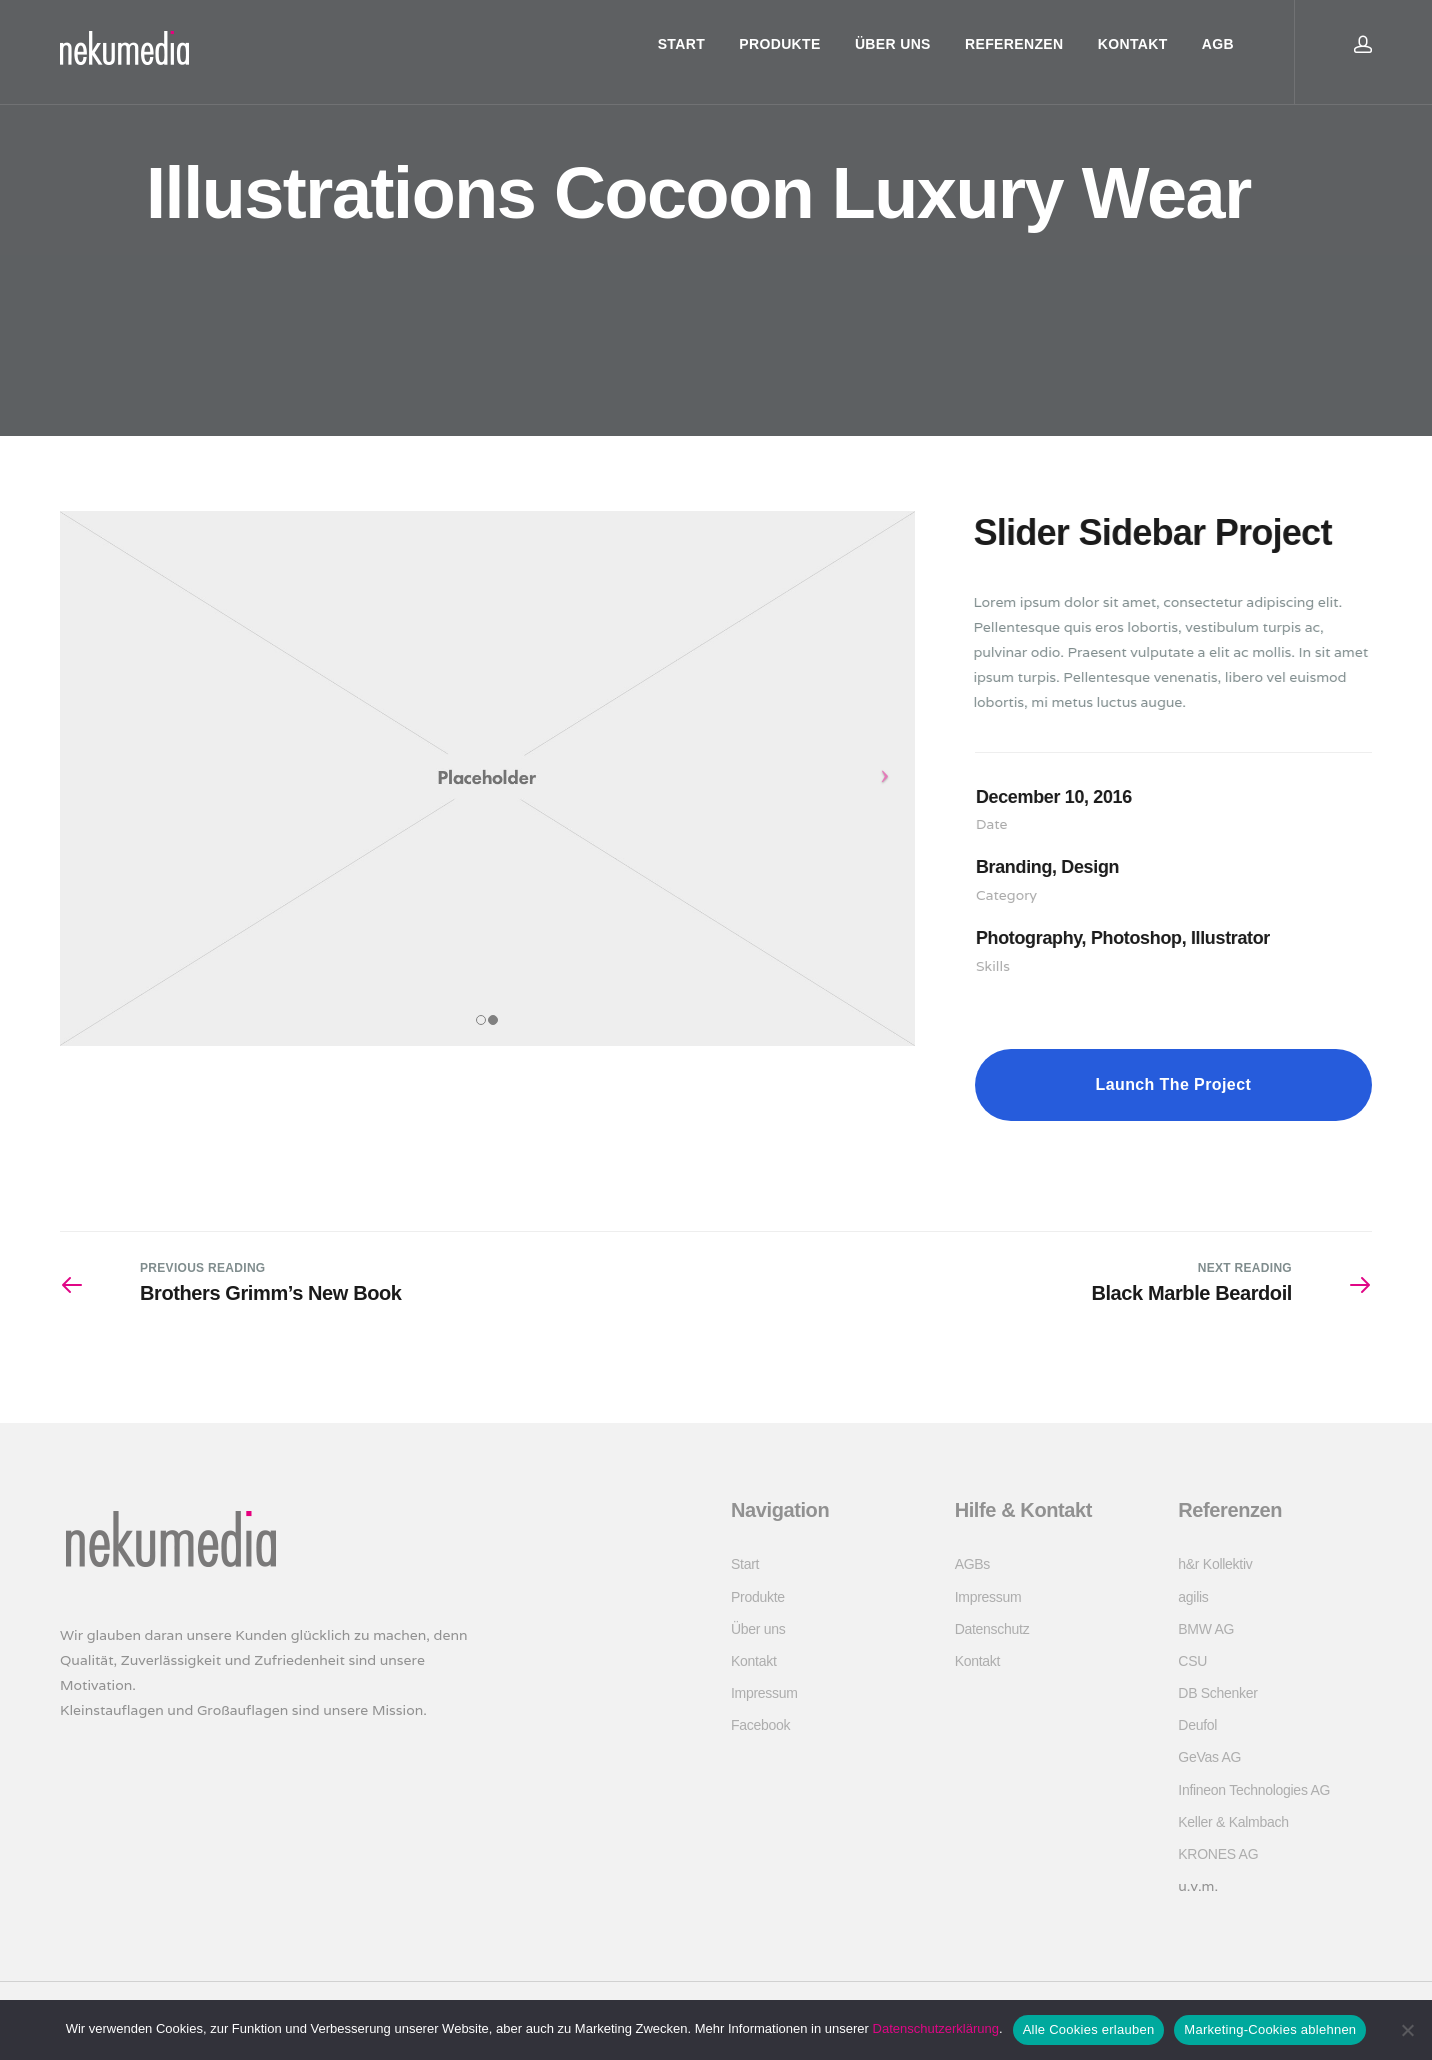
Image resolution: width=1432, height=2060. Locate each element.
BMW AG (1206, 1629)
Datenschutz (992, 1629)
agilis (1193, 1597)
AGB (1218, 44)
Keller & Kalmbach (1233, 1822)
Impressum (764, 1693)
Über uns (893, 44)
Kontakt (1133, 44)
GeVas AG (1209, 1757)
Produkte (779, 44)
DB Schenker (1217, 1693)
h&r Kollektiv (1215, 1564)
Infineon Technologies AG (1254, 1790)
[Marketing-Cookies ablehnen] (1407, 2030)
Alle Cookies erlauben (1089, 2029)
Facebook (760, 1725)
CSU (1192, 1661)
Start (681, 44)
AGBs (972, 1564)
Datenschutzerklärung (936, 2028)
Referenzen (1014, 44)
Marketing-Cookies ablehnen (1270, 2029)
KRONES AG (1218, 1854)
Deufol (1197, 1725)
